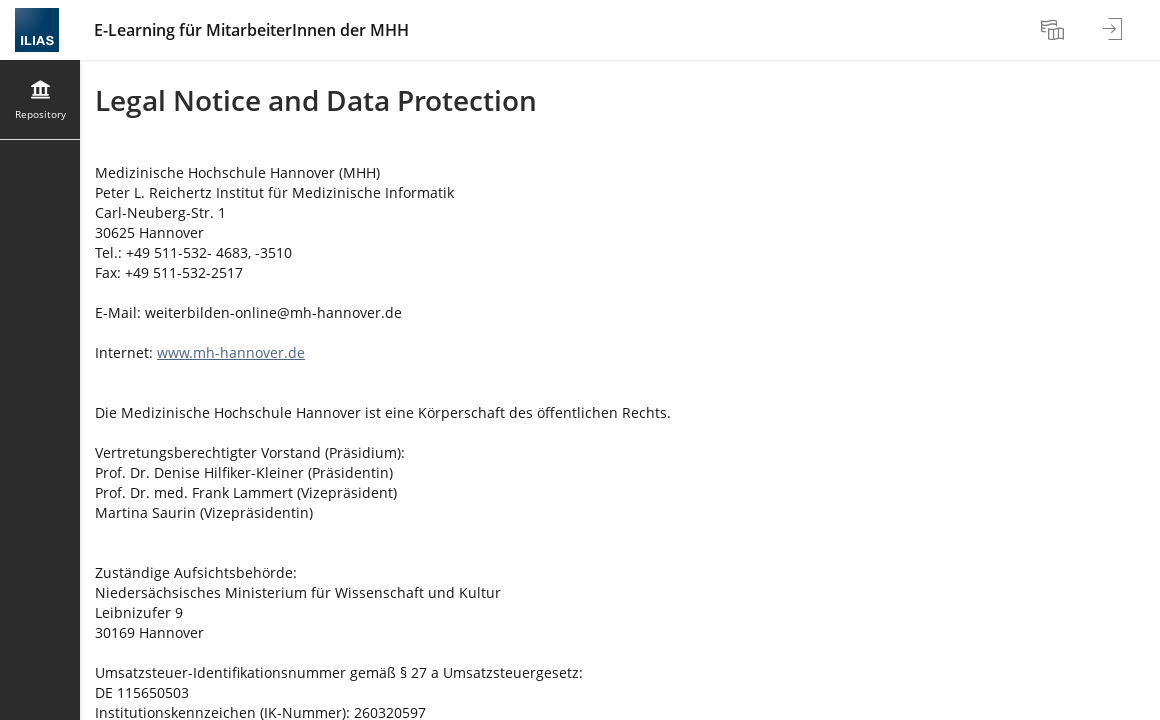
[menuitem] (1055, 30)
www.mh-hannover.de (231, 352)
